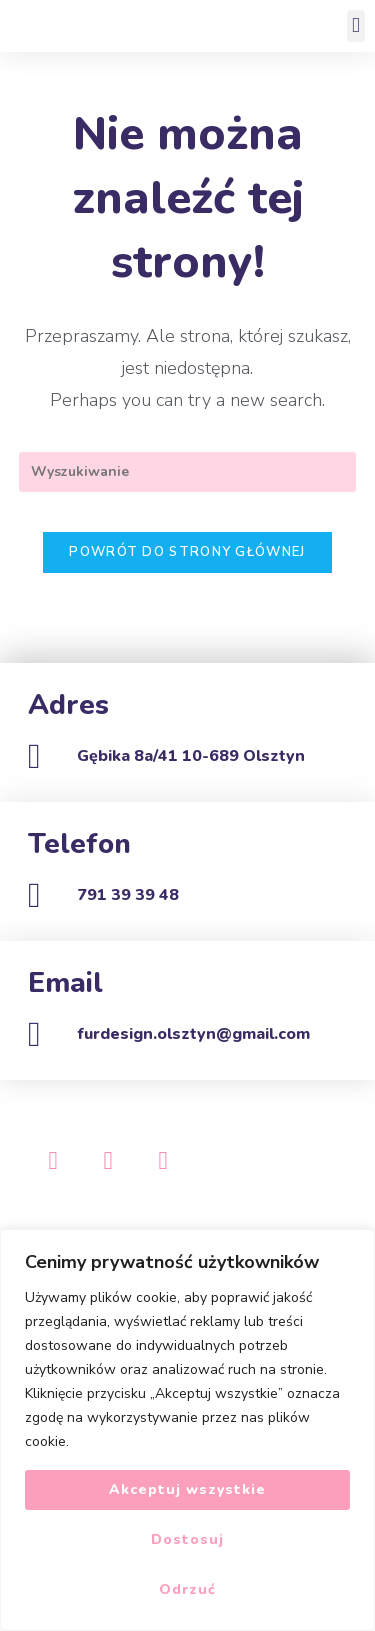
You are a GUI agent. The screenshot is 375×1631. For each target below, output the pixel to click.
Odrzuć (187, 1589)
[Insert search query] (188, 472)
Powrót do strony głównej (187, 552)
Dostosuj (187, 1539)
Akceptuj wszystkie (187, 1489)
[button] (356, 26)
